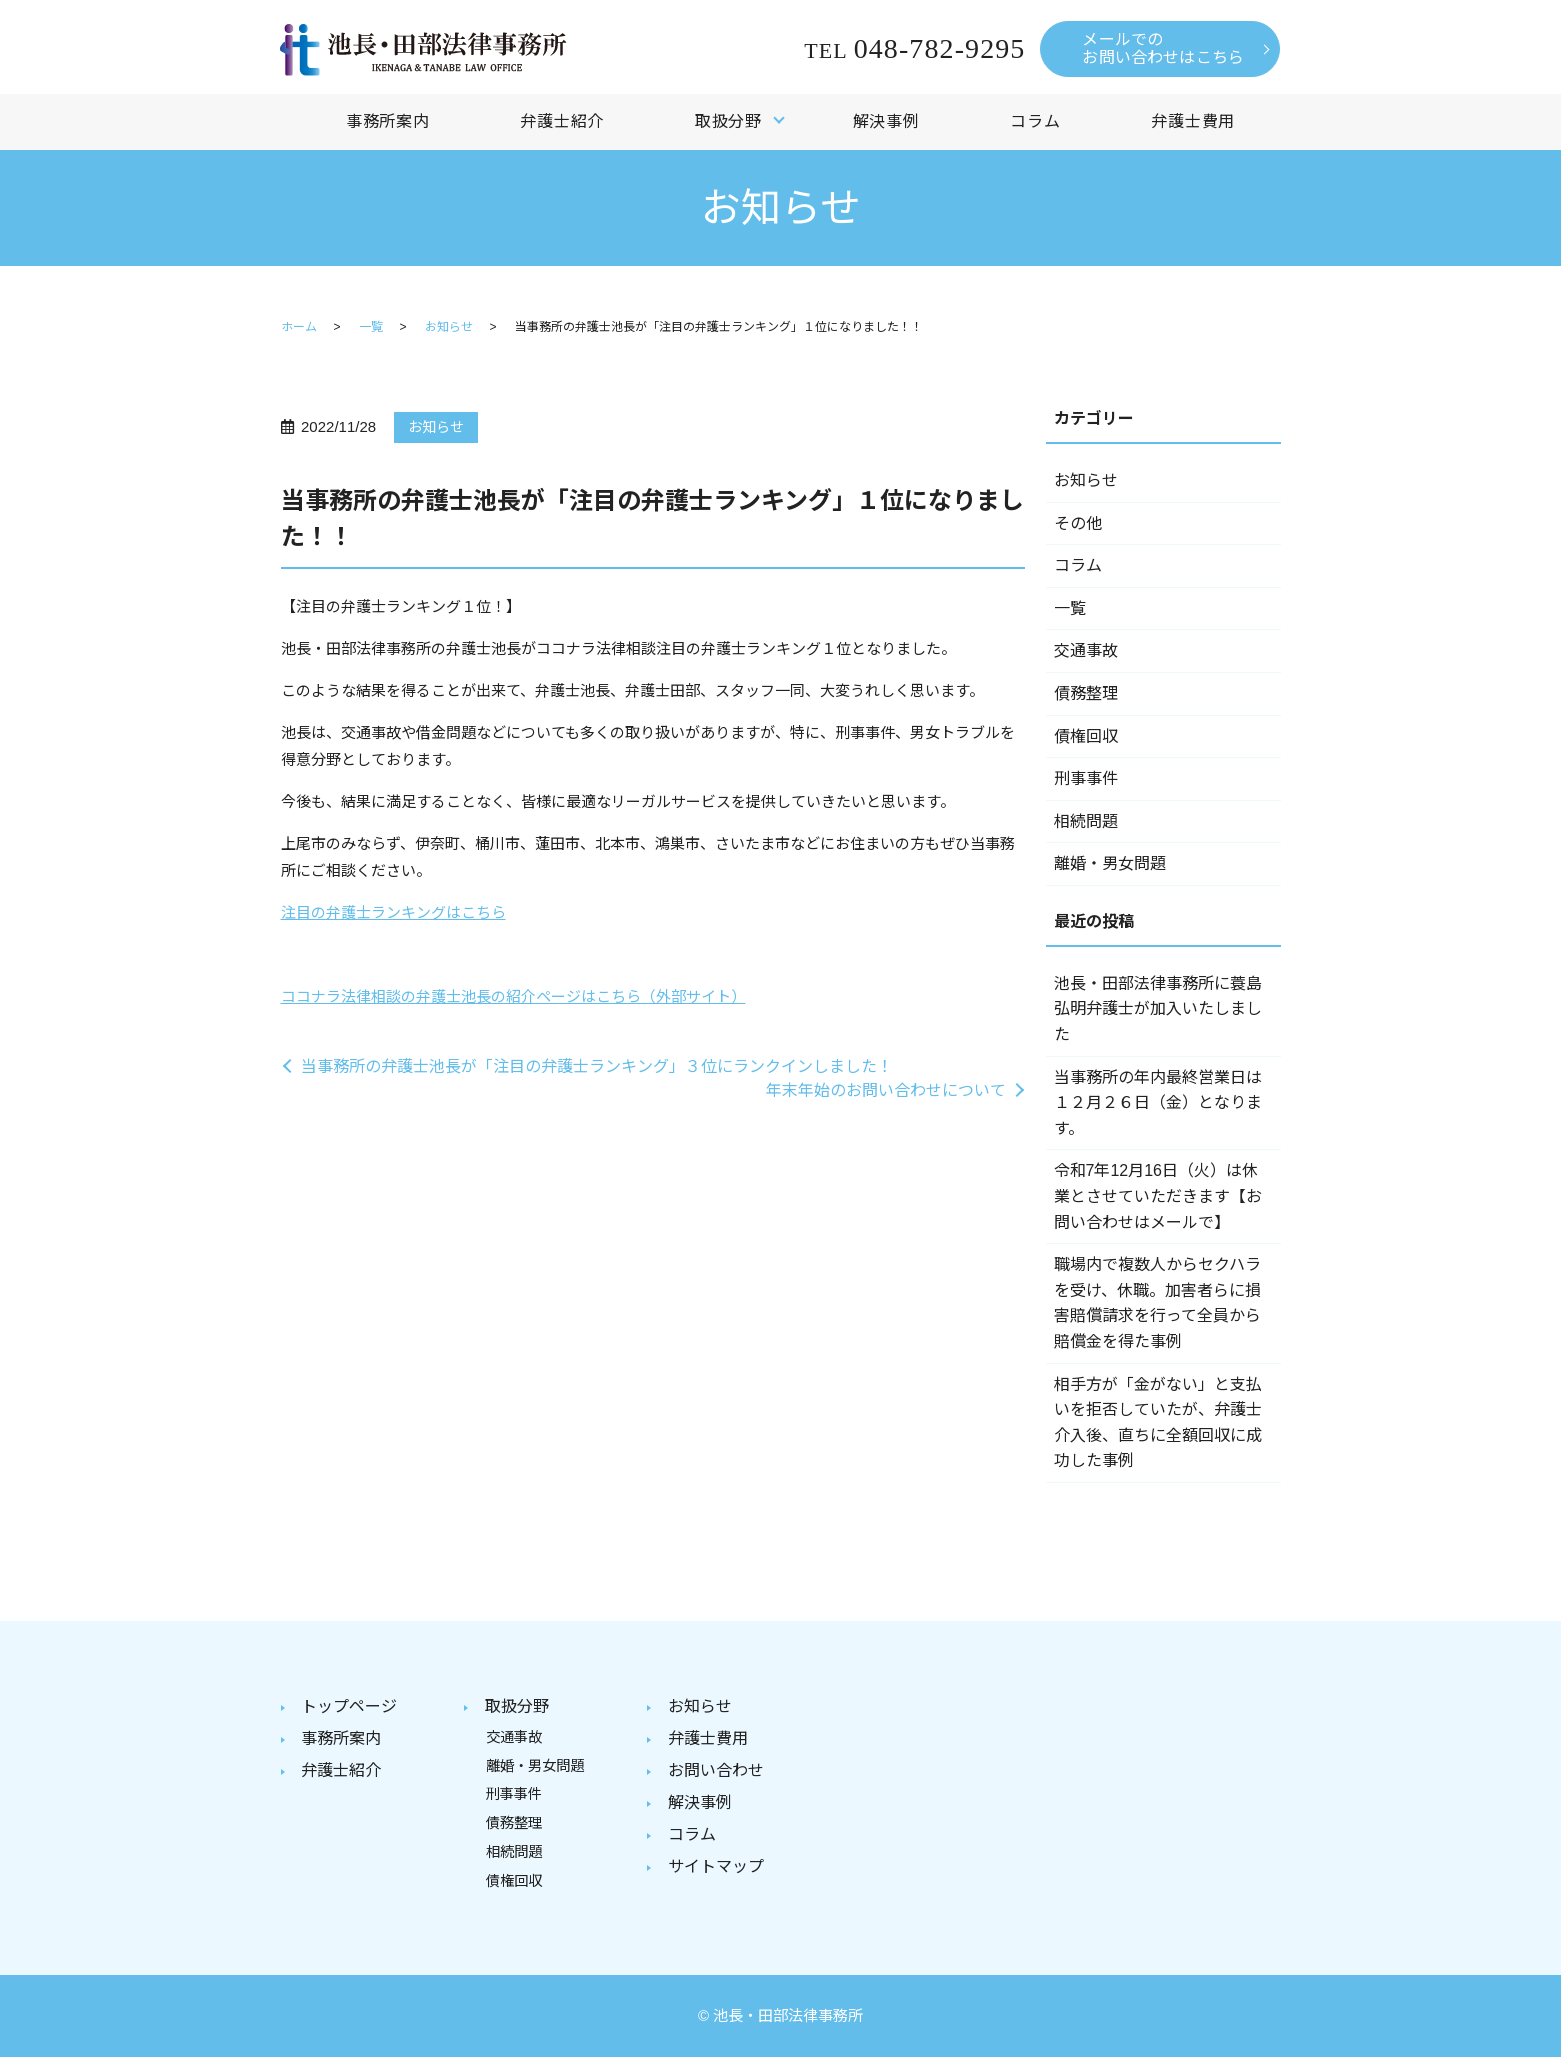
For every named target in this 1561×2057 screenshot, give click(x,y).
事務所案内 (388, 121)
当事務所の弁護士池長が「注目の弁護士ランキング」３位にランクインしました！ (597, 1066)
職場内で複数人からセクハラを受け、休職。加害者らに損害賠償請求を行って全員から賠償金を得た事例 (1157, 1303)
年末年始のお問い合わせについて (886, 1090)
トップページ (349, 1706)
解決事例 (886, 121)
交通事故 (1086, 650)
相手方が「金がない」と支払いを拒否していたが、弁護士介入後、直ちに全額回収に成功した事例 (1158, 1423)
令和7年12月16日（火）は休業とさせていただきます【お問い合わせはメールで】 (1158, 1196)
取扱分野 (728, 121)
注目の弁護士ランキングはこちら (393, 912)
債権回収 (1086, 736)
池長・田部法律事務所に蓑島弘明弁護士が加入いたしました (1158, 1009)
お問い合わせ (716, 1770)
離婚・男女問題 (1110, 863)
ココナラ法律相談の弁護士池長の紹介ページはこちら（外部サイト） (513, 996)
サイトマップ (716, 1866)
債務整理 (1086, 693)
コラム (1035, 121)
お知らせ (449, 327)
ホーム (299, 327)
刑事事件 (1086, 778)
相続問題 (1086, 821)
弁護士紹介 (562, 121)
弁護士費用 (1193, 121)
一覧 (371, 327)
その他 (1078, 523)
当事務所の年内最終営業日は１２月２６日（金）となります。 (1158, 1103)
